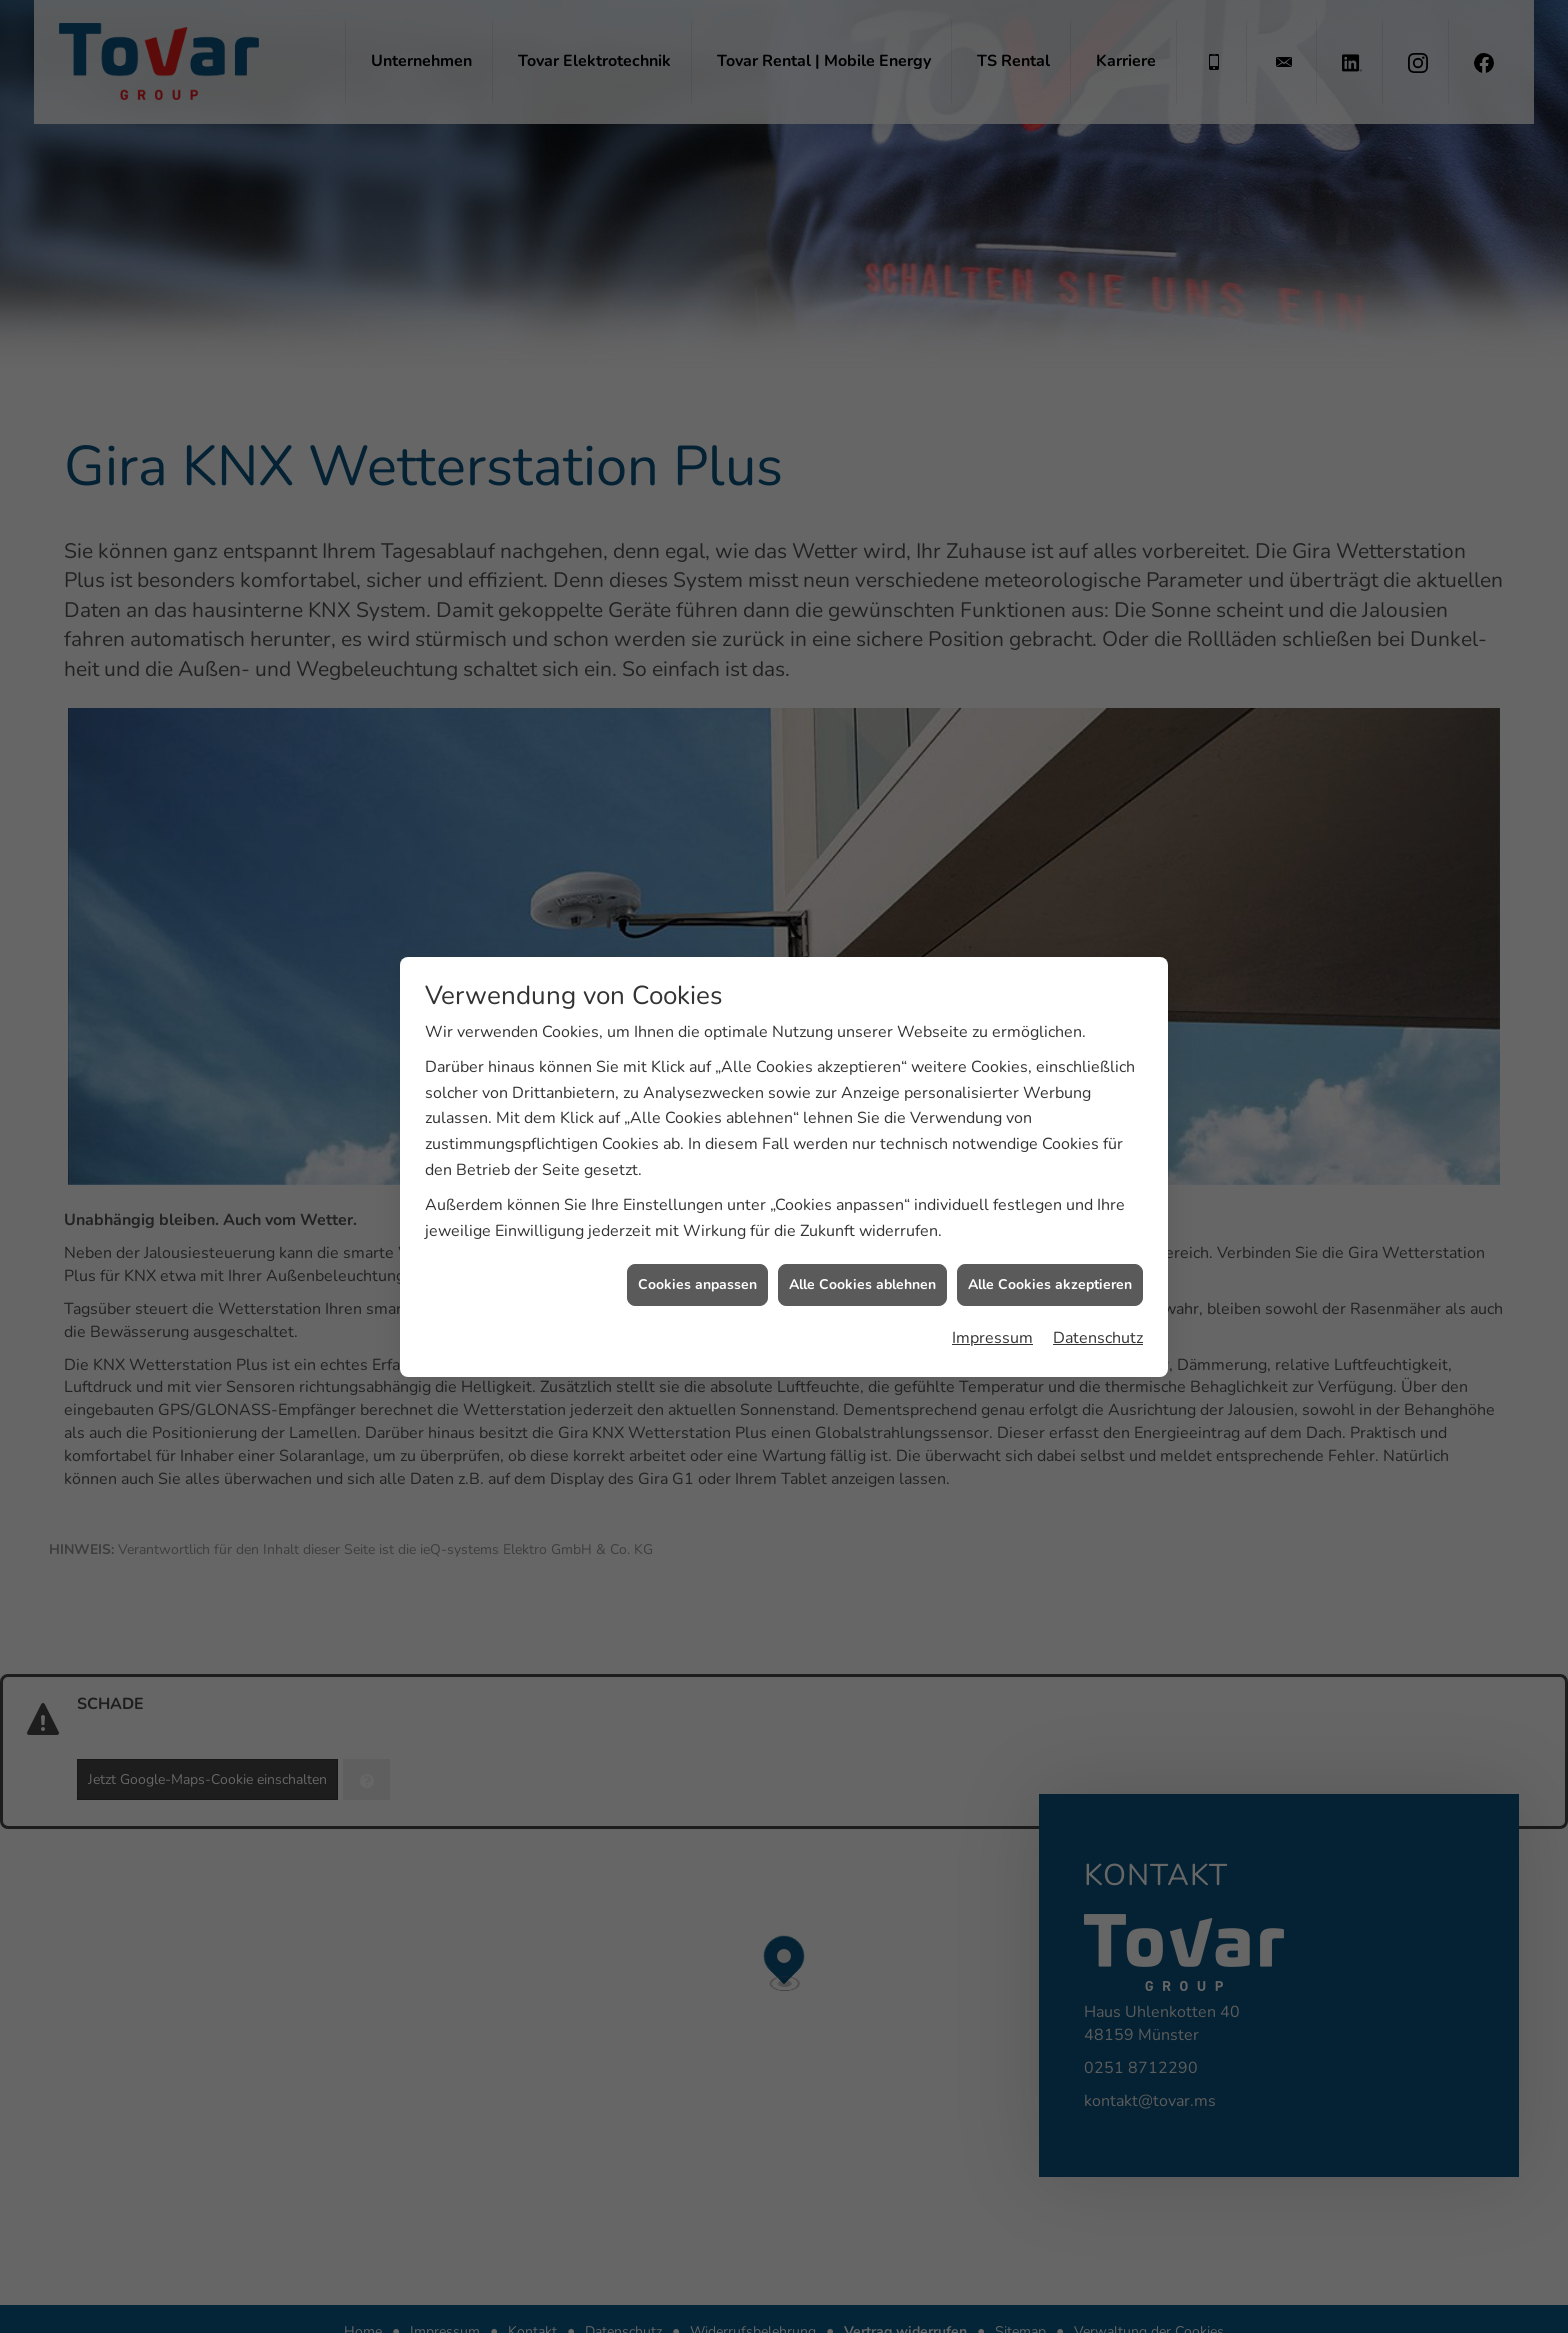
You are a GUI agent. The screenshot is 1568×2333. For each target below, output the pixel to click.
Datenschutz (1098, 1209)
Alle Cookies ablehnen (862, 1156)
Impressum (992, 1209)
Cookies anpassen (697, 1156)
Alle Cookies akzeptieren (1050, 1156)
